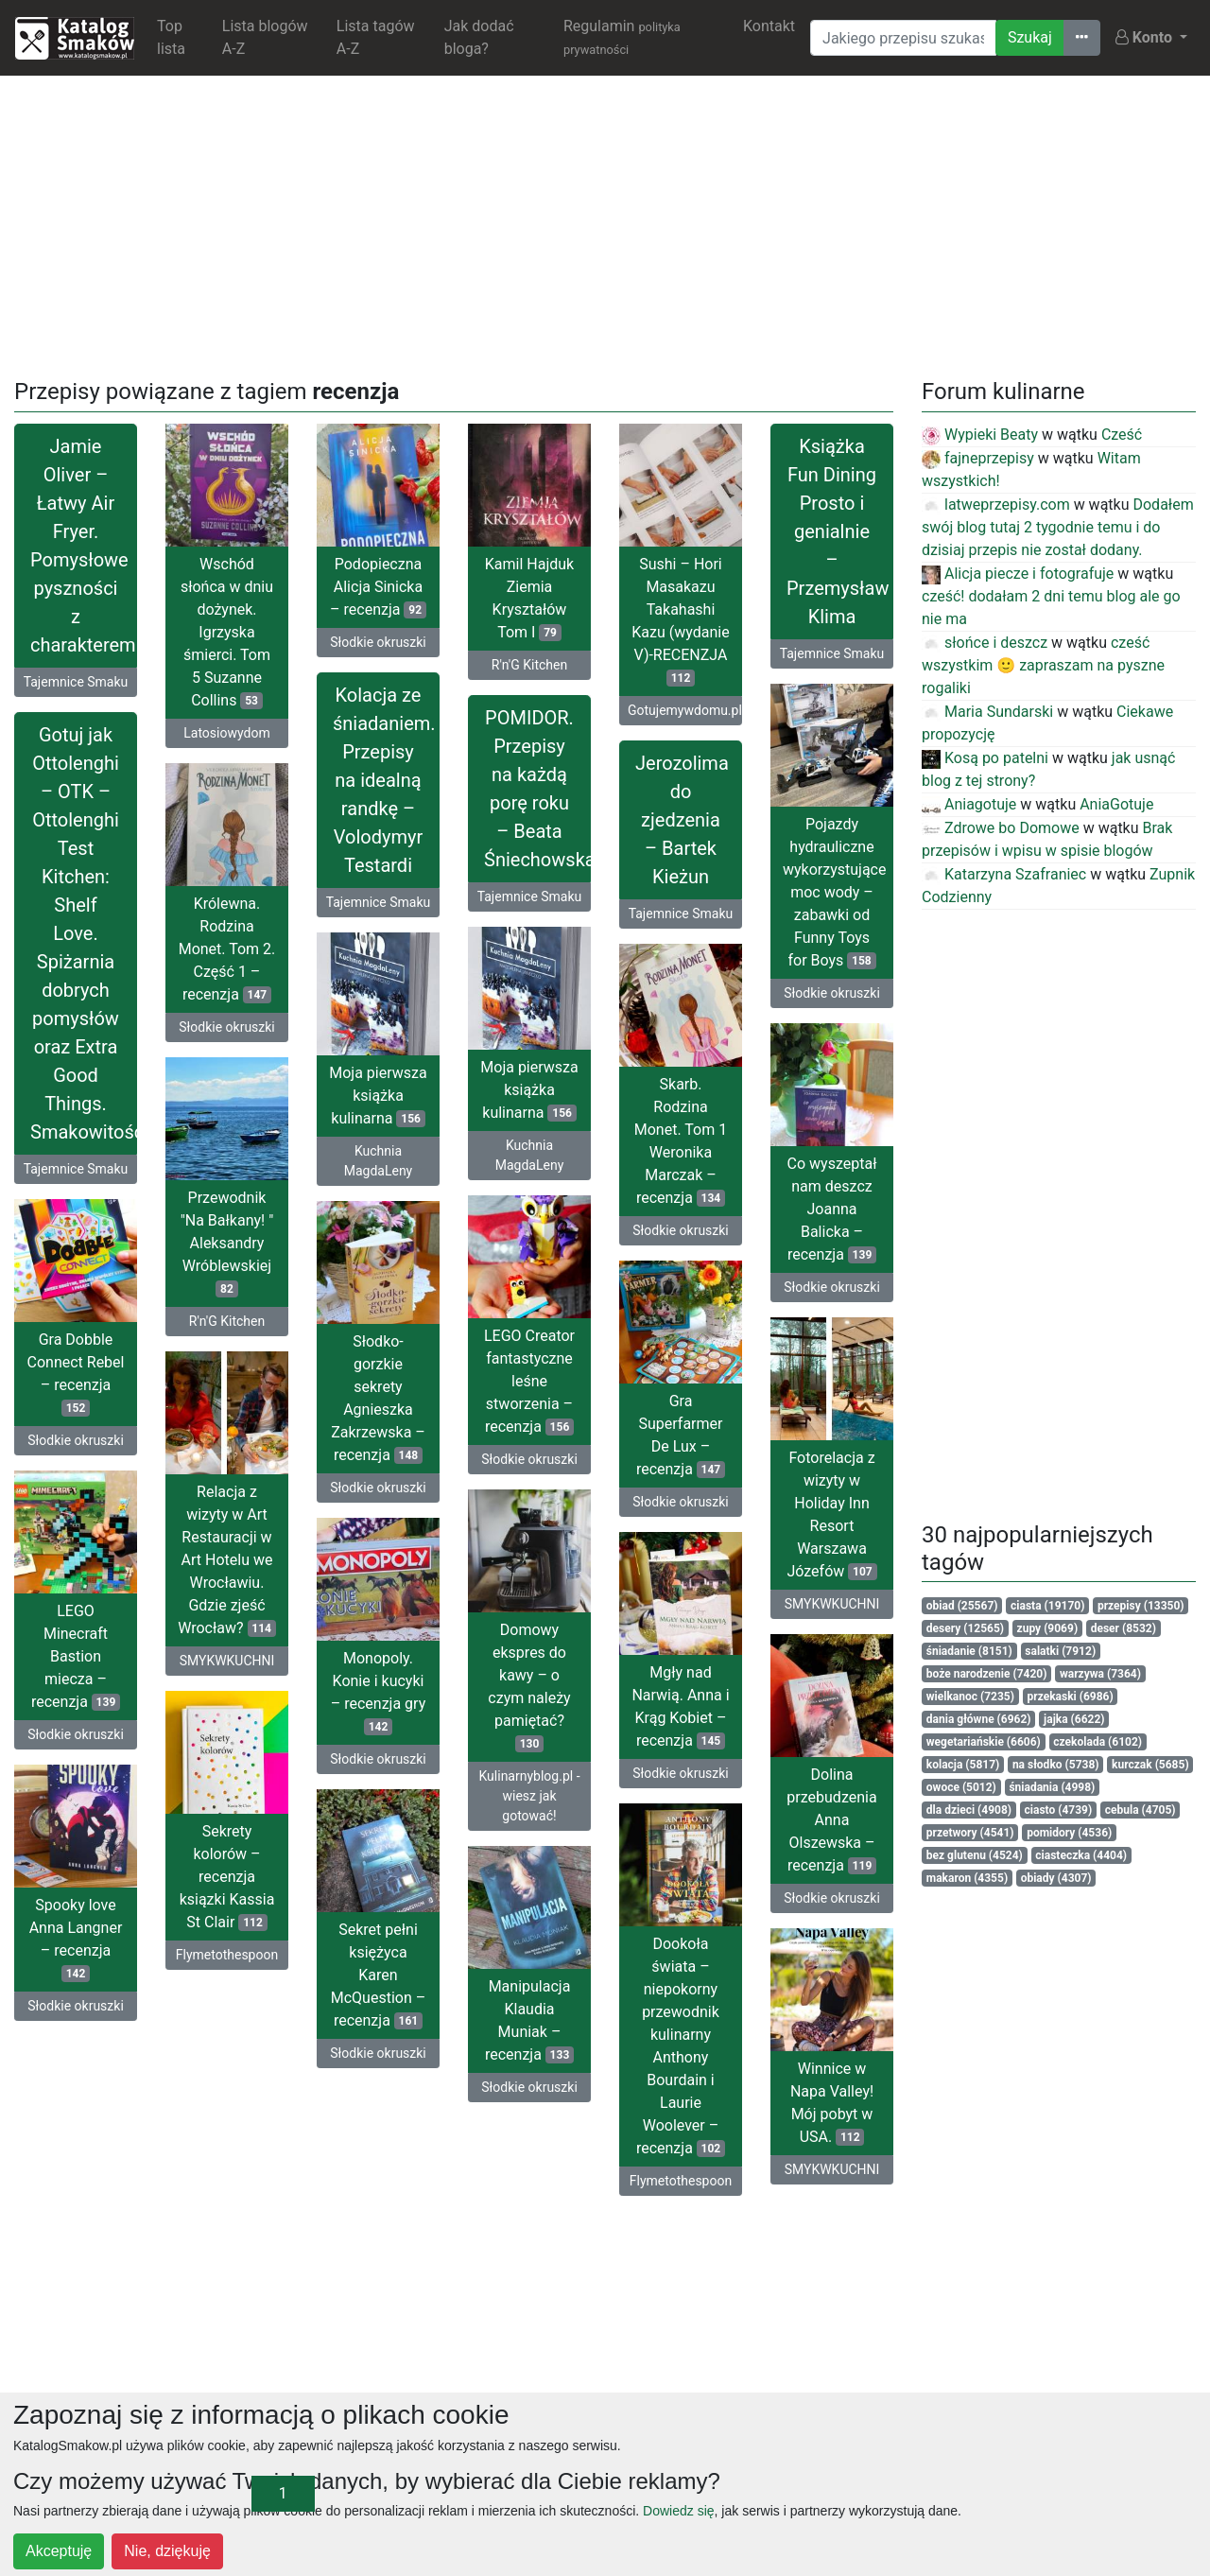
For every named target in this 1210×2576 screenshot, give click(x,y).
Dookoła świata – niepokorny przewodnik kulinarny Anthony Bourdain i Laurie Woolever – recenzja (680, 2046)
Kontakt (769, 26)
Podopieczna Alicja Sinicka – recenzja (378, 586)
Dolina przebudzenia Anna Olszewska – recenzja (831, 1820)
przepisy (1141, 1605)
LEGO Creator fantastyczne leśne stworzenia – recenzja (529, 1381)
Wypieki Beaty (980, 435)
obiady (1056, 1878)
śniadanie (969, 1651)
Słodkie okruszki (378, 642)
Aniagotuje (969, 804)
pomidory (1069, 1832)
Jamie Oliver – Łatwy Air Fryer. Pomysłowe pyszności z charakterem (83, 545)
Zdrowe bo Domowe (1001, 828)
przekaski (1071, 1696)
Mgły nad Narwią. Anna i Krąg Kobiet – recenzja (680, 1706)
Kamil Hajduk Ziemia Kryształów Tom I (529, 598)
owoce (961, 1787)
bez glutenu (974, 1855)
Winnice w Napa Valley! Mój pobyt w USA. (831, 2103)
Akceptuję (59, 2551)
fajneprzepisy (978, 458)
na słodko (1055, 1764)
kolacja (963, 1764)
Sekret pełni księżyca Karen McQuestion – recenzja (378, 1975)
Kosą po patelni (985, 758)
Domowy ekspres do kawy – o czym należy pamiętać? (529, 1686)
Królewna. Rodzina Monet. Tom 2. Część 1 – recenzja (227, 949)
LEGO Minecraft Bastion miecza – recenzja (75, 1656)
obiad (962, 1605)
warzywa (1100, 1673)
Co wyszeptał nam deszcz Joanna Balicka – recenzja (832, 1209)
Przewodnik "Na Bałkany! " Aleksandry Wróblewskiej (227, 1243)
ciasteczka (1081, 1855)
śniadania (1052, 1787)
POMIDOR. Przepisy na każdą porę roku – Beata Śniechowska (537, 788)
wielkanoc (970, 1696)
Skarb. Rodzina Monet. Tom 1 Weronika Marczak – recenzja (680, 1141)
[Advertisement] (605, 223)
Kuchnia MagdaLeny (529, 1155)
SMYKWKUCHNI (832, 1603)
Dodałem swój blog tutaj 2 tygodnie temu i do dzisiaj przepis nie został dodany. (1058, 527)
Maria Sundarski (987, 712)
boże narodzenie (986, 1673)
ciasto (1059, 1810)
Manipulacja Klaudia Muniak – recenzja (529, 2020)
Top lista (171, 37)
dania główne (978, 1719)
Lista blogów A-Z (265, 37)
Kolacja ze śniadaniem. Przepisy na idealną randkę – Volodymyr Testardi (384, 780)
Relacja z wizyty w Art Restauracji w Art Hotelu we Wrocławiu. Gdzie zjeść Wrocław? (227, 1560)
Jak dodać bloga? (479, 37)
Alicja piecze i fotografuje (1018, 574)
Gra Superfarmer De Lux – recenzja (680, 1435)
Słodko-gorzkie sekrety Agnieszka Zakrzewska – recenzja (378, 1398)
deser (1123, 1628)
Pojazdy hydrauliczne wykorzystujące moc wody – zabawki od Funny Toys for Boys (834, 892)
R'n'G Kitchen (529, 664)
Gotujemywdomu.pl (685, 710)
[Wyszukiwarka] (903, 38)
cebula (1140, 1810)
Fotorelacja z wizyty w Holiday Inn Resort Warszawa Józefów (831, 1514)
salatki (1060, 1651)
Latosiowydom (226, 732)
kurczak (1150, 1764)
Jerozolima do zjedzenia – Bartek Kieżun (682, 820)
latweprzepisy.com (996, 504)
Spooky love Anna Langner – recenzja (76, 1939)
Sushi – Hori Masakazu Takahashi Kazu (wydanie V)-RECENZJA (680, 621)
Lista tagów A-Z (376, 37)
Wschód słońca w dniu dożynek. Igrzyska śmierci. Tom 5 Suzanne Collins (227, 632)
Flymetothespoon (227, 1954)
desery (965, 1628)
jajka (1074, 1719)
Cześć (1121, 435)
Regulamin (622, 37)
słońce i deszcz (984, 643)
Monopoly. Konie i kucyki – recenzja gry (378, 1692)
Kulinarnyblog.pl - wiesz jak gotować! (528, 1795)
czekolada (1097, 1742)
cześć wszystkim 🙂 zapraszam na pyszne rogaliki (1043, 665)
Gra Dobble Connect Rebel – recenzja (76, 1374)
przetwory (970, 1832)
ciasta (1047, 1605)
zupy (1048, 1628)
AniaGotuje (1116, 804)
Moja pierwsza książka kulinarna (529, 1090)
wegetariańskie (983, 1742)
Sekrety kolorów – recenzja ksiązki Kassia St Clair (227, 1876)
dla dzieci (968, 1810)
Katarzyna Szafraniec (1004, 874)
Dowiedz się (678, 2510)
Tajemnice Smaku (76, 681)
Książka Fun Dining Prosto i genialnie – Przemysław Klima (837, 531)
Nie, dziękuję (167, 2551)
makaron (967, 1878)
